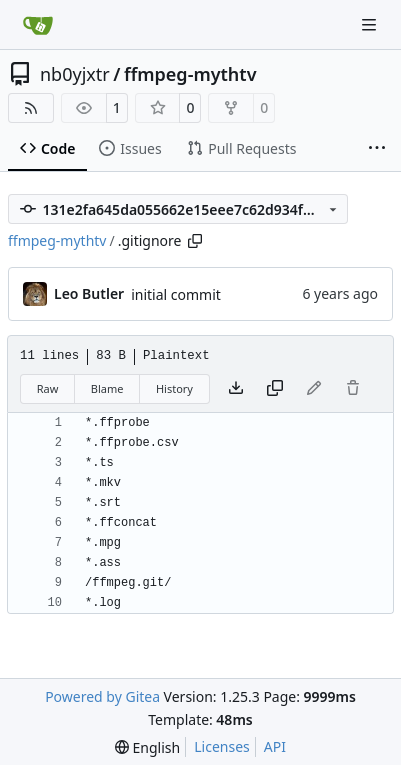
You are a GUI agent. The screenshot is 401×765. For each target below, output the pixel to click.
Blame (107, 388)
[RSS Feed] (31, 108)
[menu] (147, 747)
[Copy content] (275, 389)
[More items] (377, 149)
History (174, 388)
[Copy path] (195, 241)
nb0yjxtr (75, 74)
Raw (48, 388)
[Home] (38, 25)
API (275, 746)
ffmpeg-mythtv (190, 74)
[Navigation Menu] (371, 24)
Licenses (222, 746)
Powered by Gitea (102, 696)
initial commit (176, 294)
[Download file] (236, 389)
